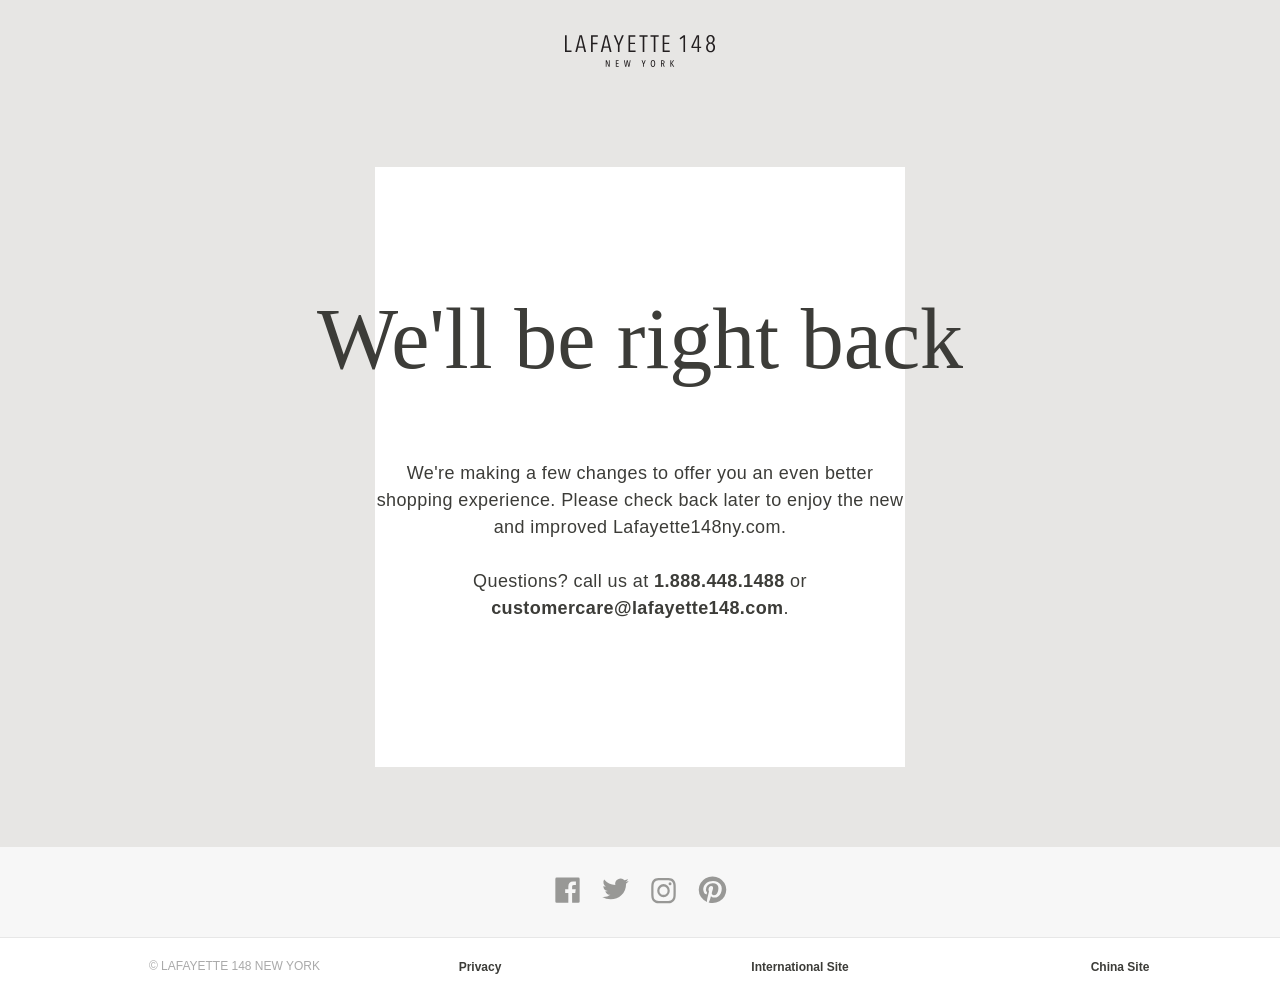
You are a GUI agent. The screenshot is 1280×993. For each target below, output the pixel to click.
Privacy (480, 967)
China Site (1120, 967)
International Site (799, 967)
